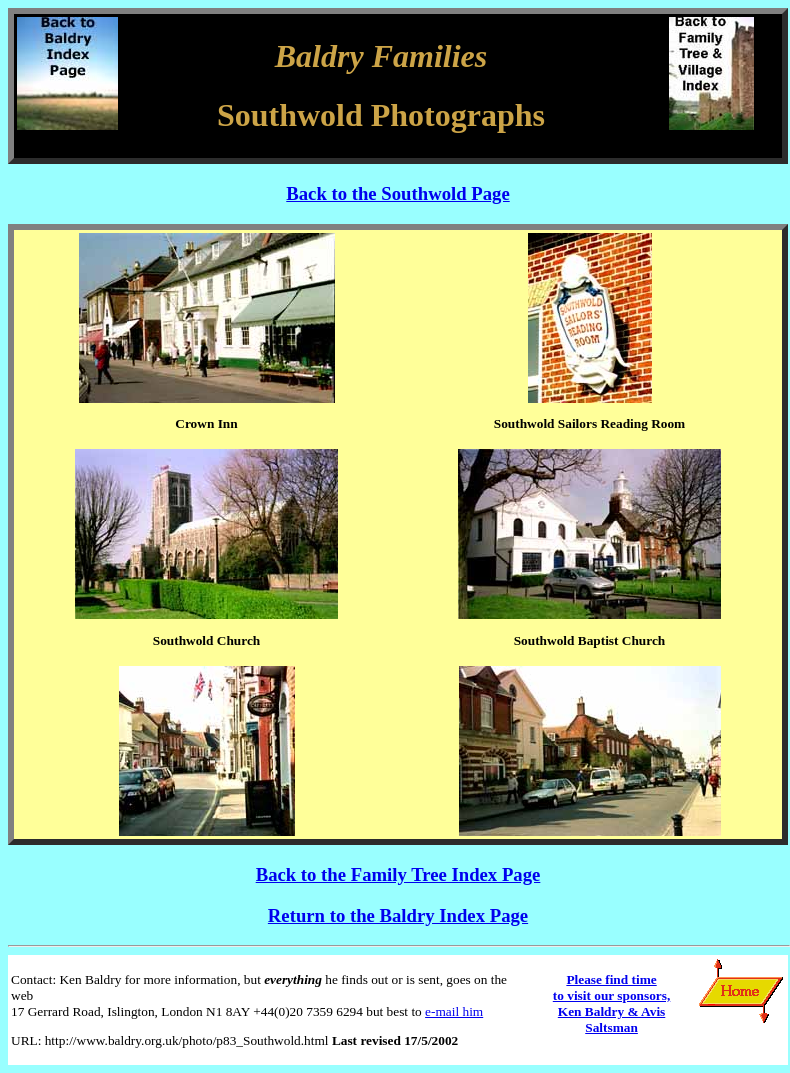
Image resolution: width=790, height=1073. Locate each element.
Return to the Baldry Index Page (398, 915)
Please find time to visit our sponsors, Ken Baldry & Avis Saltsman (612, 1003)
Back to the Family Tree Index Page (398, 874)
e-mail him (454, 1011)
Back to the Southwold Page (397, 193)
